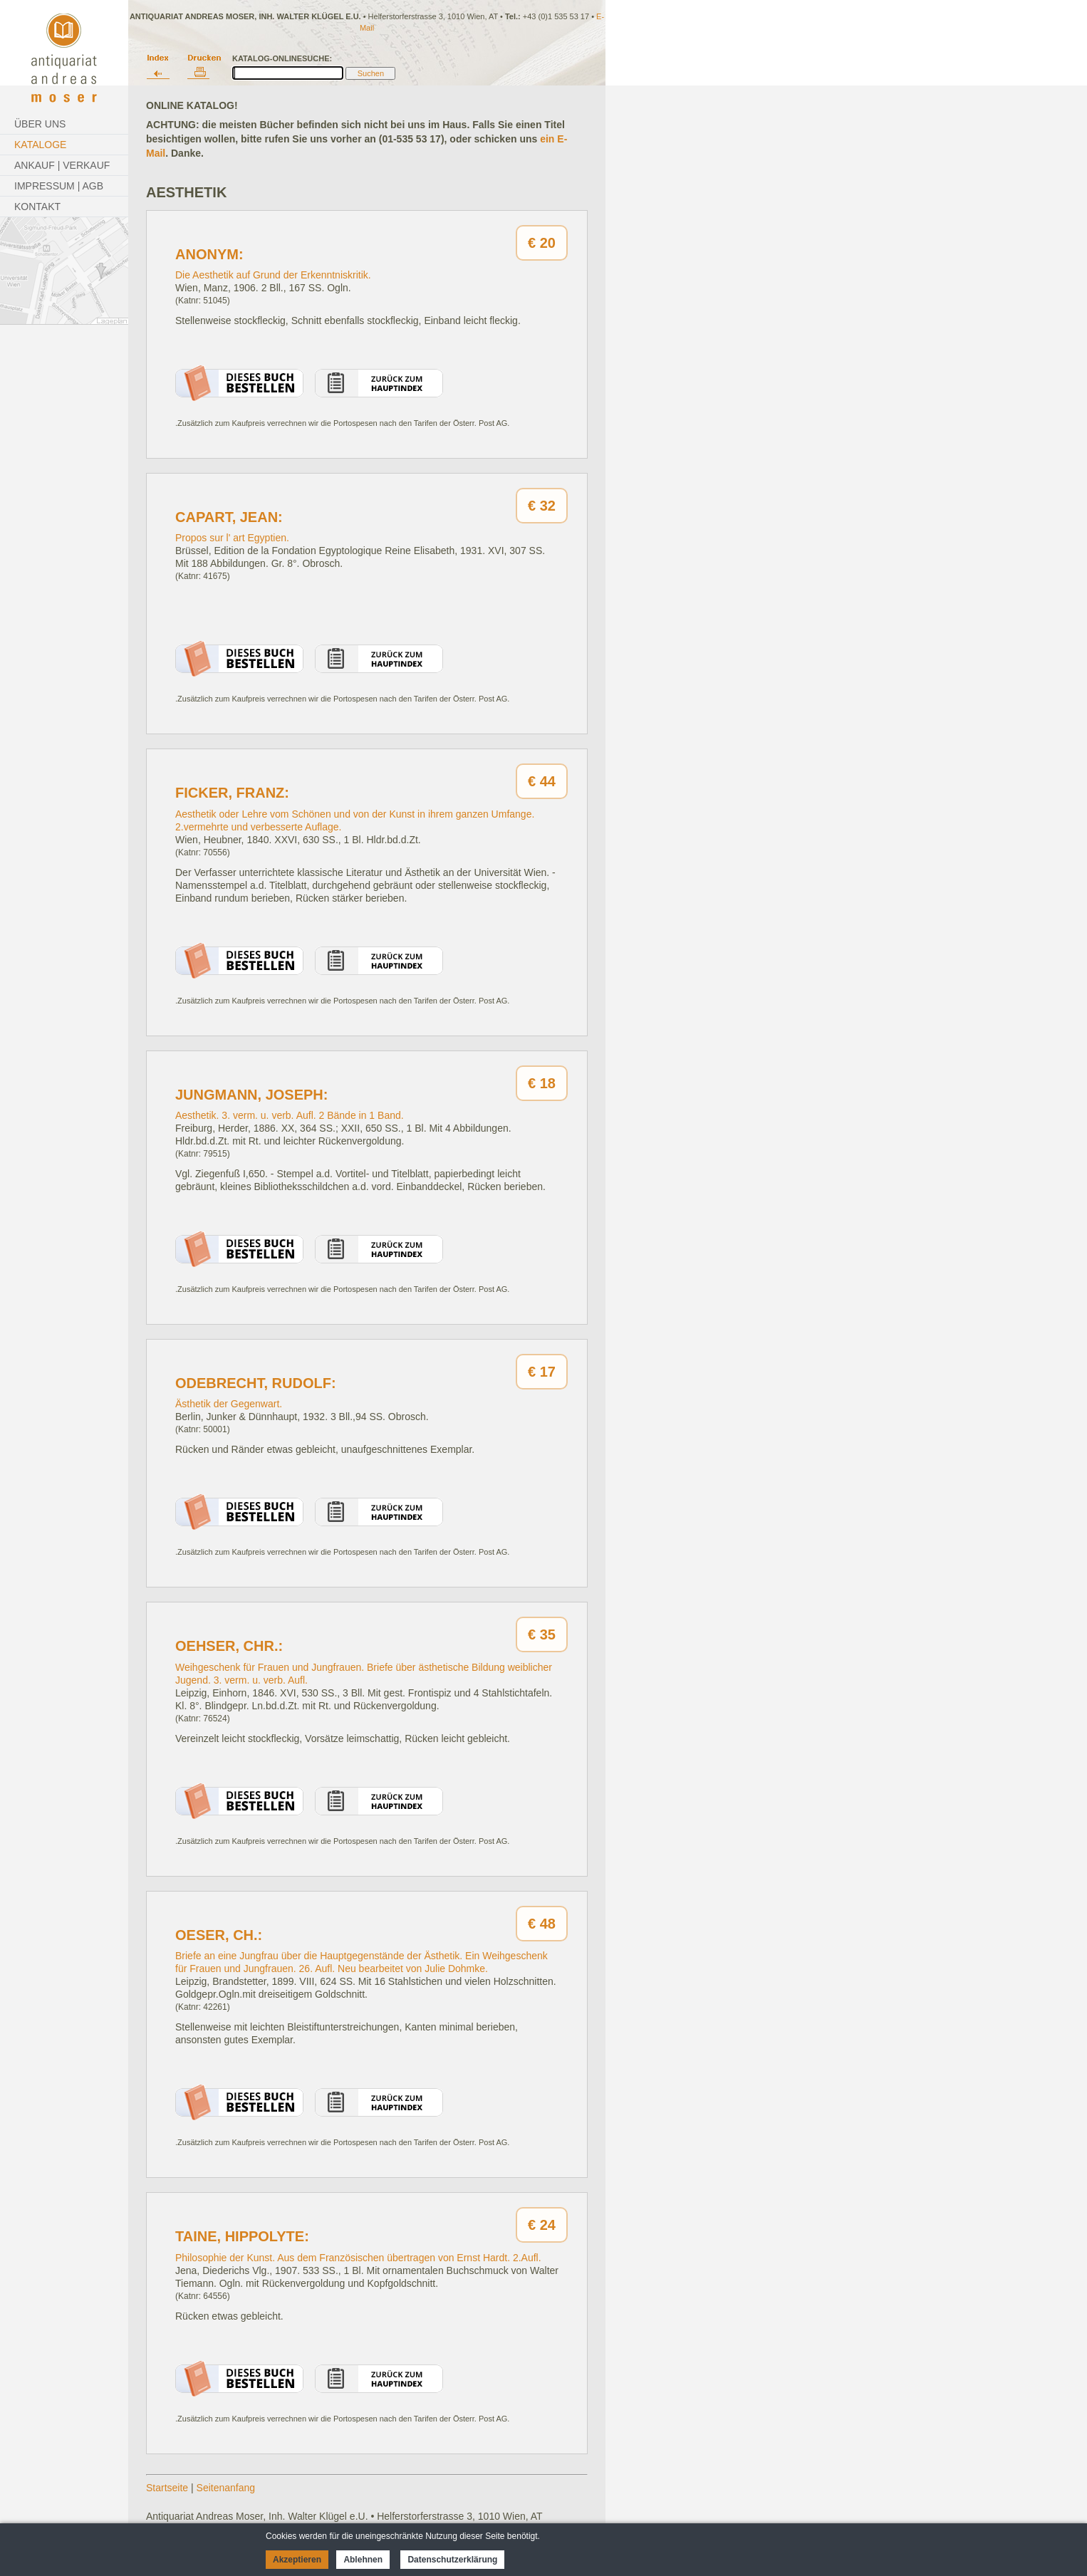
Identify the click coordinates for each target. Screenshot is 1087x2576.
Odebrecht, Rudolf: (255, 1383)
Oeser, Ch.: (218, 1935)
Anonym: (209, 254)
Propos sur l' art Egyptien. (232, 537)
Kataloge (40, 144)
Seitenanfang (226, 2487)
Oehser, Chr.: (229, 1646)
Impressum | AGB (58, 186)
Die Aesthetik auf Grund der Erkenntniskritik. (273, 275)
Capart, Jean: (229, 517)
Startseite (167, 2487)
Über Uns (40, 124)
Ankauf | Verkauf (62, 165)
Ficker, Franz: (232, 793)
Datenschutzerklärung (452, 2560)
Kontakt (37, 206)
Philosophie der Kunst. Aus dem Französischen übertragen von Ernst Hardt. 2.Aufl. (358, 2257)
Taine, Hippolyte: (242, 2236)
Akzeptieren (297, 2560)
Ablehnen (363, 2560)
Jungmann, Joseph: (251, 1094)
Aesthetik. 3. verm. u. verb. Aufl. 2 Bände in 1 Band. (289, 1115)
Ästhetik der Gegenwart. (228, 1403)
